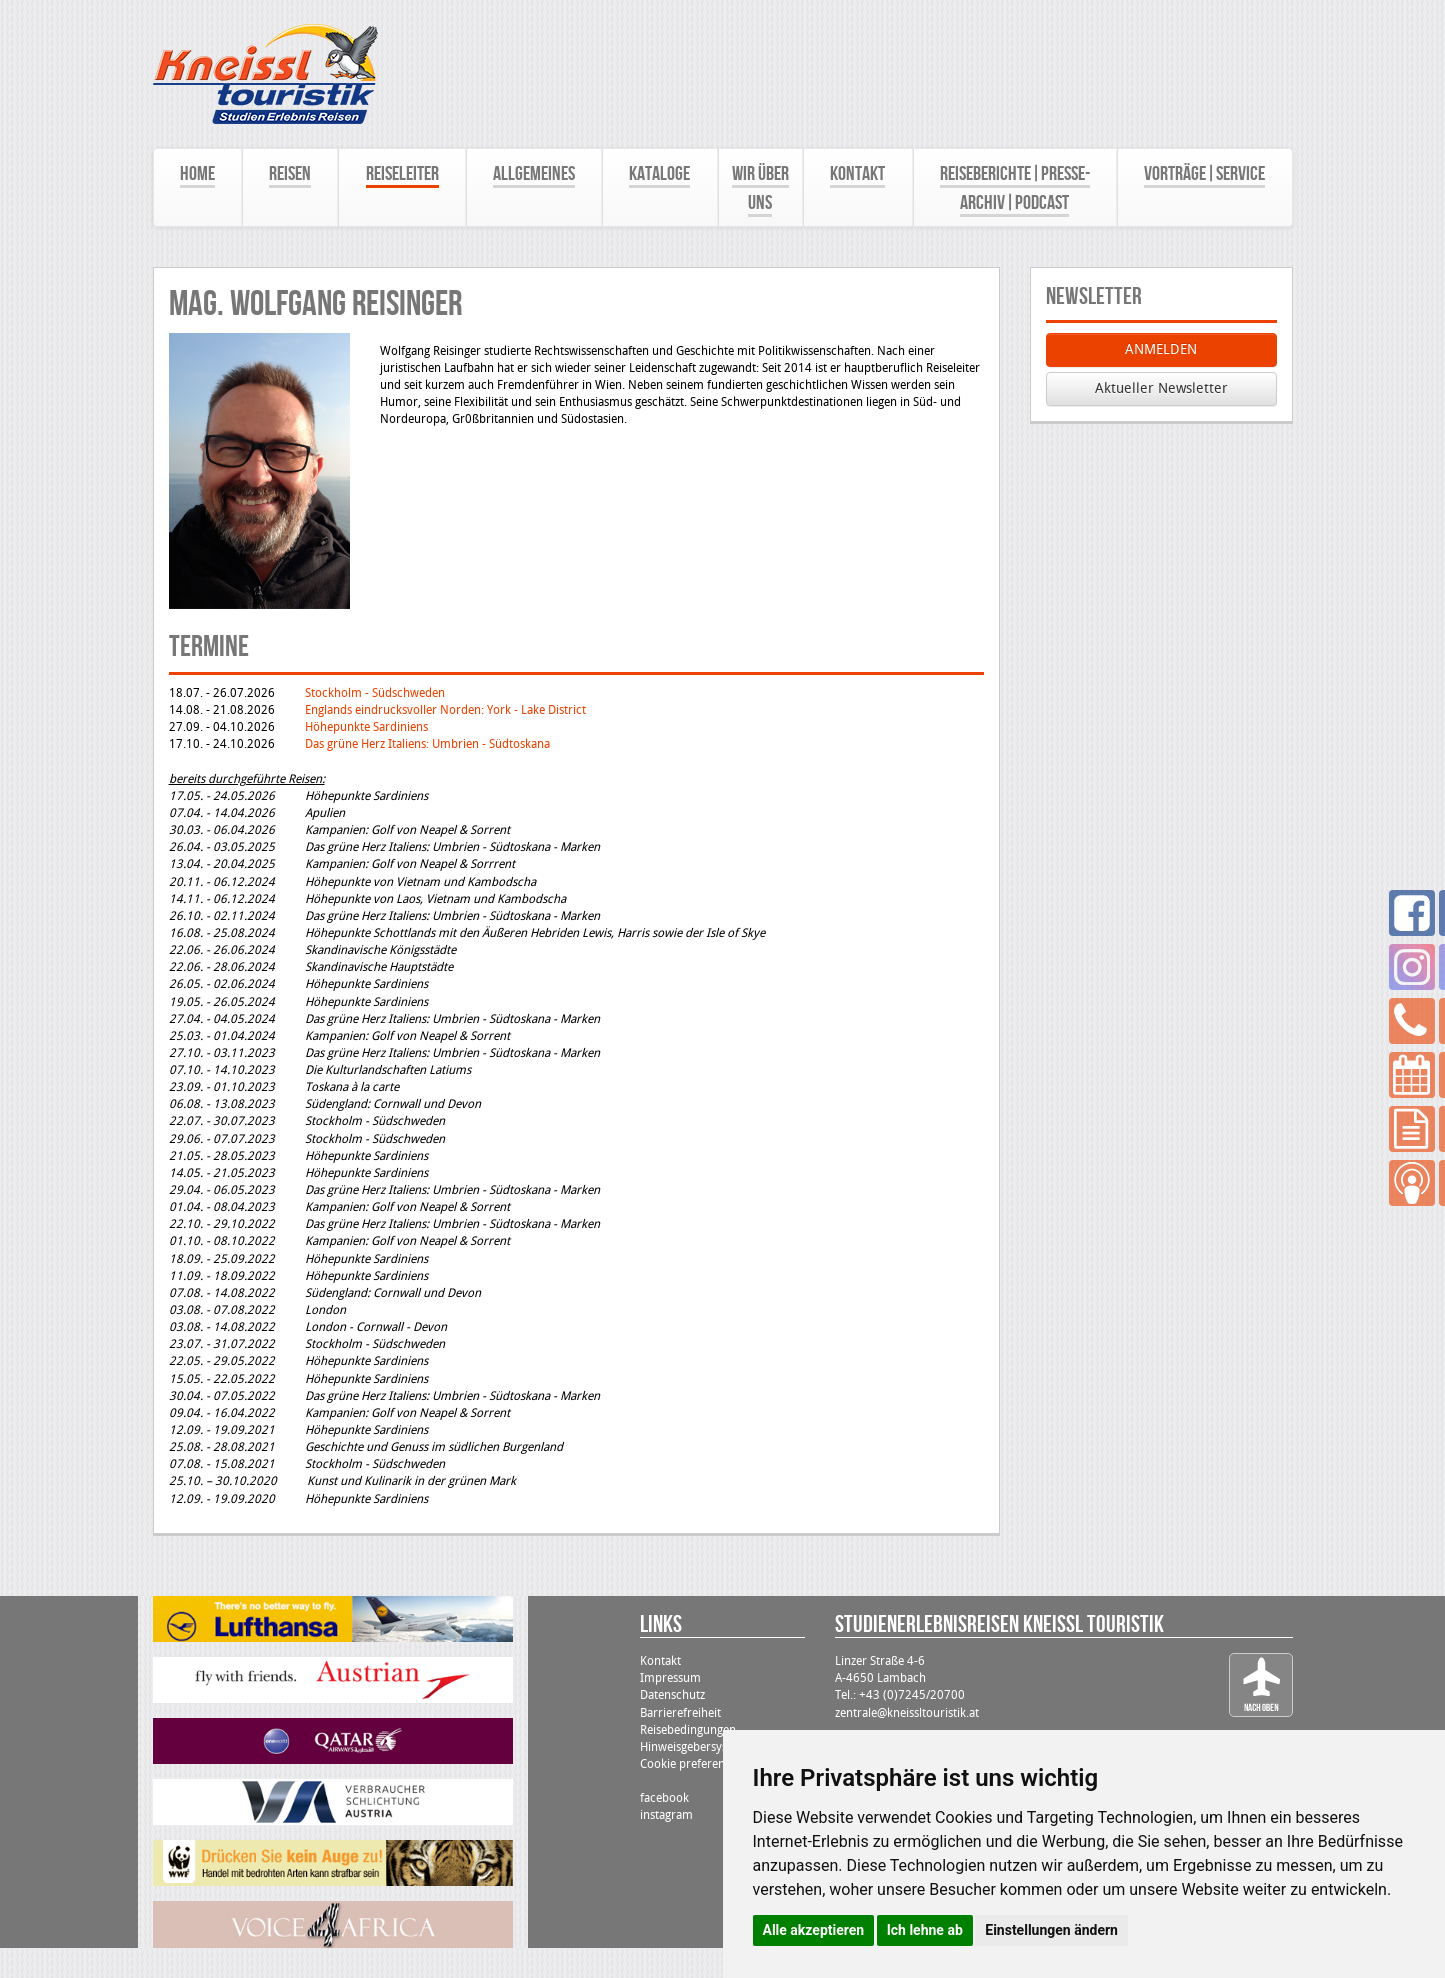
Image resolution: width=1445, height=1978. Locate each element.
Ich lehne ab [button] (925, 1930)
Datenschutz (672, 1695)
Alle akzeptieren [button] (814, 1930)
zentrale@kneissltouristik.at (907, 1713)
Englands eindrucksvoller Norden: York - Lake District (445, 710)
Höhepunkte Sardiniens (366, 727)
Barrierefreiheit (680, 1713)
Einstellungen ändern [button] (1051, 1930)
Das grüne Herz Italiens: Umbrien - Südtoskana (427, 744)
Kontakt (660, 1661)
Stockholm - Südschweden (375, 693)
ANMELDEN (1161, 349)
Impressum (670, 1678)
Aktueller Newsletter (1161, 388)
